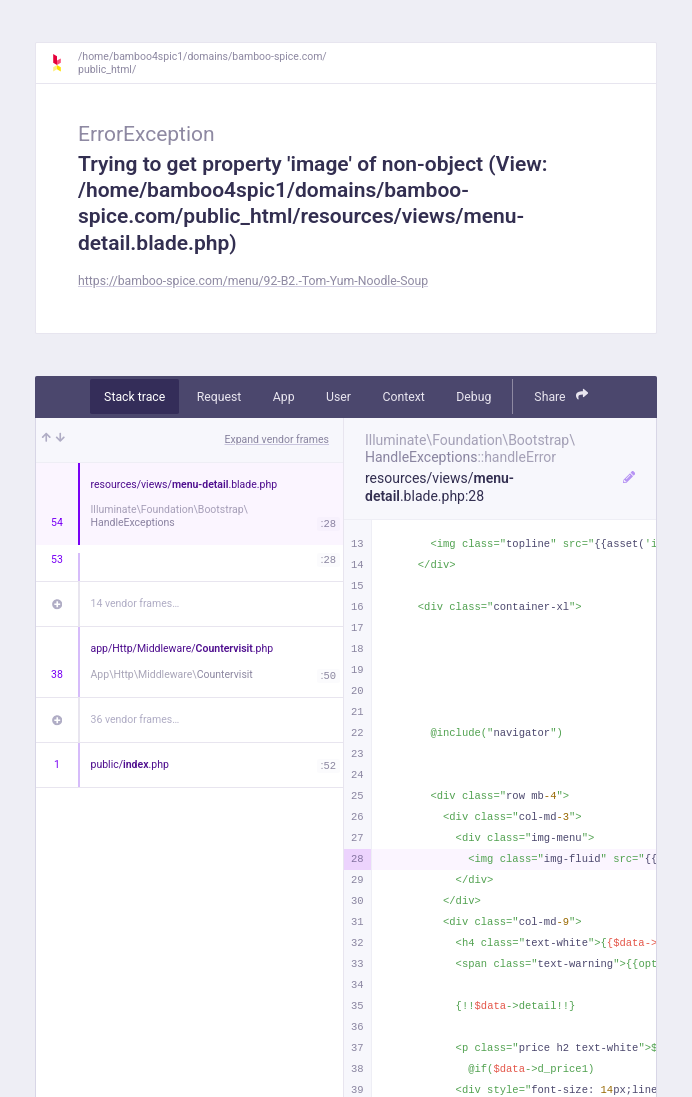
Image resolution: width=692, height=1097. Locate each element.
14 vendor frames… (135, 603)
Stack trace (134, 397)
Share (561, 395)
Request (219, 397)
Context (403, 397)
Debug (473, 397)
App (284, 397)
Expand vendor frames (277, 439)
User (338, 397)
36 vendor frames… (135, 719)
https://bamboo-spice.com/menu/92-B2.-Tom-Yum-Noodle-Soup (253, 281)
